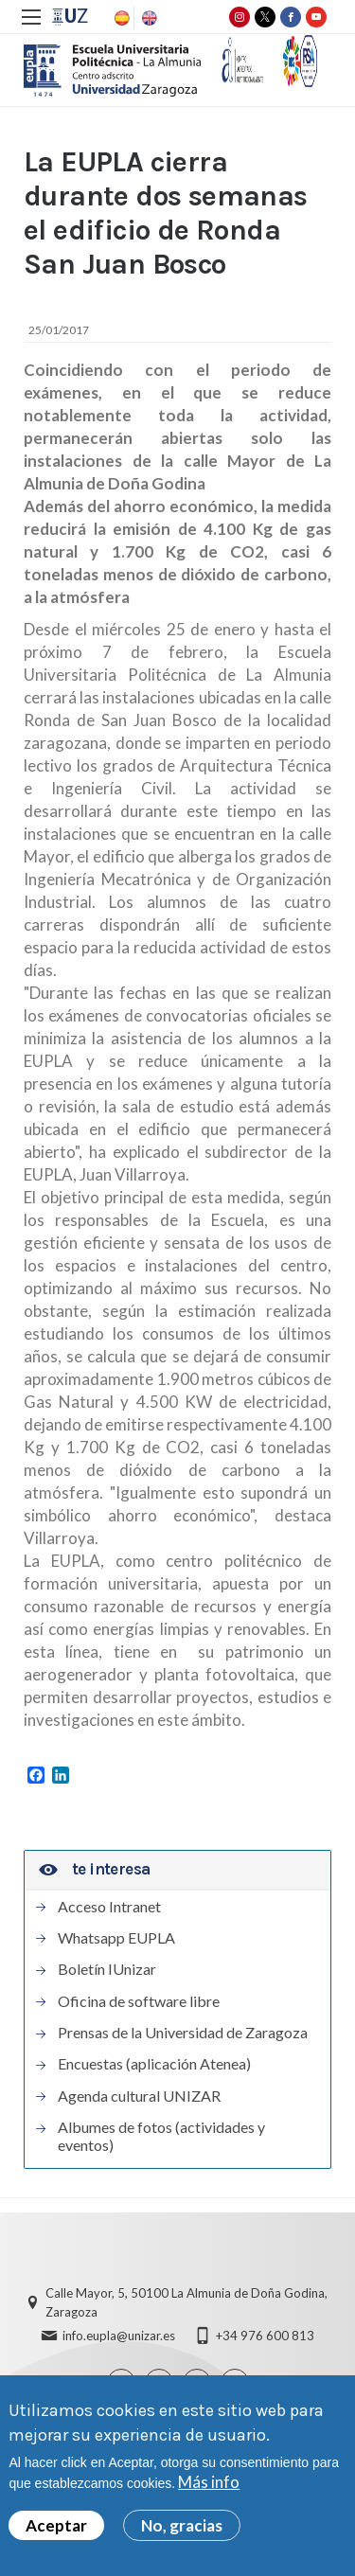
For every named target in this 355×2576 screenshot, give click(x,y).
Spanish (120, 18)
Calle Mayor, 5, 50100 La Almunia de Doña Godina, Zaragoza (186, 2302)
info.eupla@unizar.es (118, 2335)
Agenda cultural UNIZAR (139, 2096)
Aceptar (56, 2525)
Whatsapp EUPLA (116, 1937)
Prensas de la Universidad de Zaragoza (183, 2032)
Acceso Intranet (109, 1906)
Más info (209, 2482)
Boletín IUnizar (107, 1969)
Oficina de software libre (139, 2001)
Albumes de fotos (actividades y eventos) (161, 2136)
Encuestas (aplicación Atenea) (154, 2063)
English (147, 18)
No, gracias (181, 2525)
